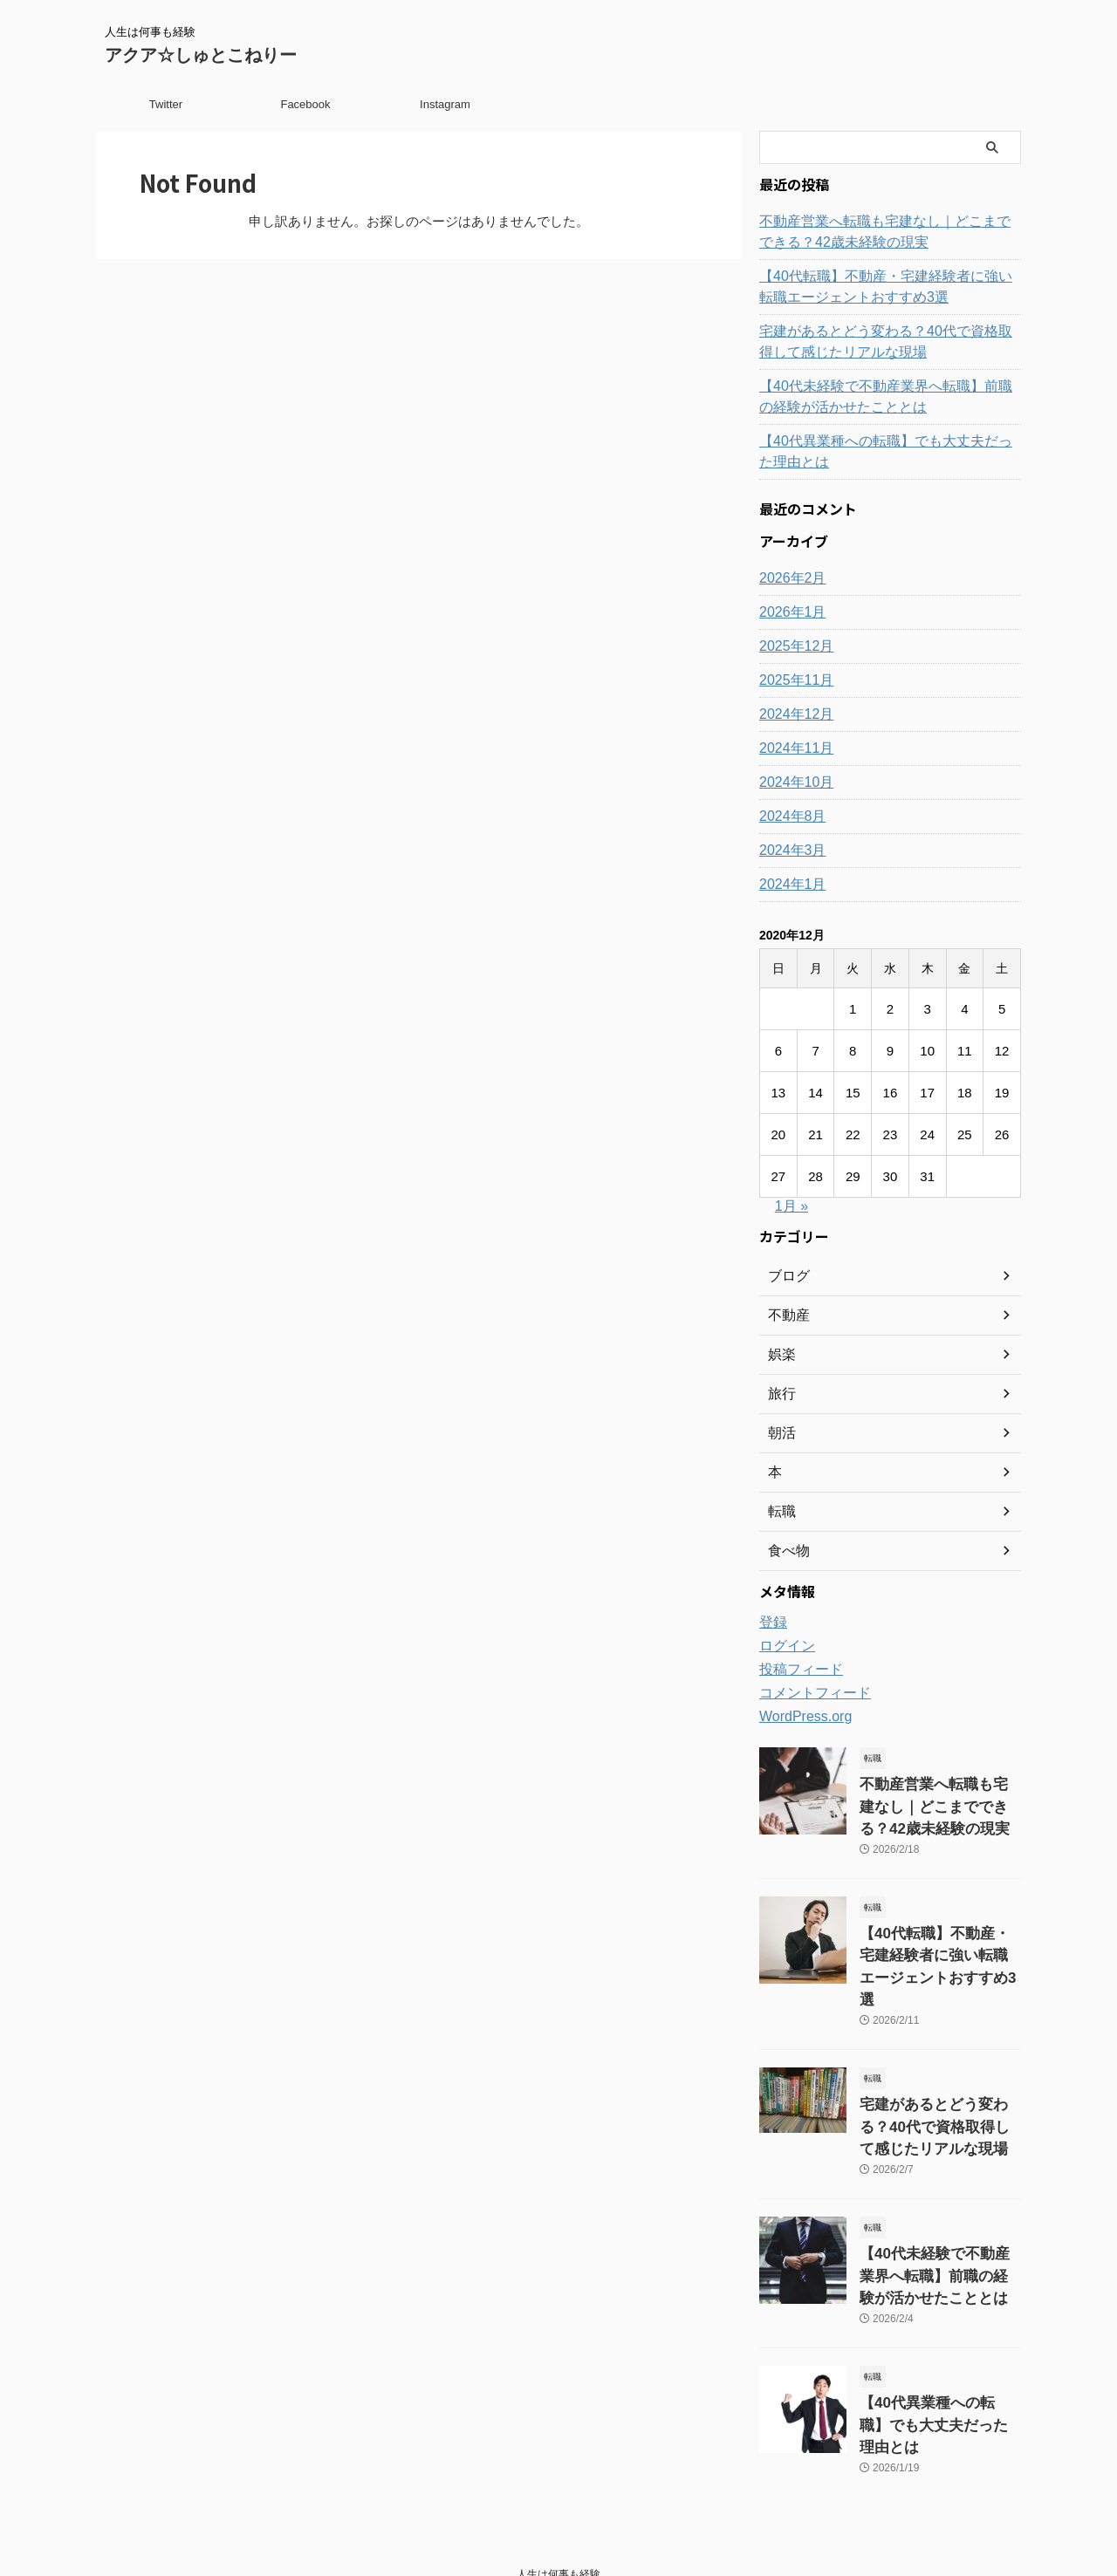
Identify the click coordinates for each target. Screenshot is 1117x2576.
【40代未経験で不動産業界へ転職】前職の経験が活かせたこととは (888, 396)
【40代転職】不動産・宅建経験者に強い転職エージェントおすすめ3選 (888, 287)
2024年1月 (788, 885)
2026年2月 (788, 578)
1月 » (791, 1206)
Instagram (445, 104)
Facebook (305, 104)
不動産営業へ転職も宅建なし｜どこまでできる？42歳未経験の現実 (881, 232)
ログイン (783, 1646)
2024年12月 (792, 714)
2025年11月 (792, 680)
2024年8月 (788, 816)
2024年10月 (792, 782)
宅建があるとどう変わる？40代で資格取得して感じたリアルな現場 (888, 342)
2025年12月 (792, 646)
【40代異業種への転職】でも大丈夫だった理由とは (888, 451)
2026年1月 (788, 612)
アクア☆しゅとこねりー (201, 55)
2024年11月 (792, 748)
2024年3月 (788, 851)
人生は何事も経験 (558, 2495)
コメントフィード (808, 1693)
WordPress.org (799, 1717)
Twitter (165, 104)
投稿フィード (796, 1670)
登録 (771, 1623)
